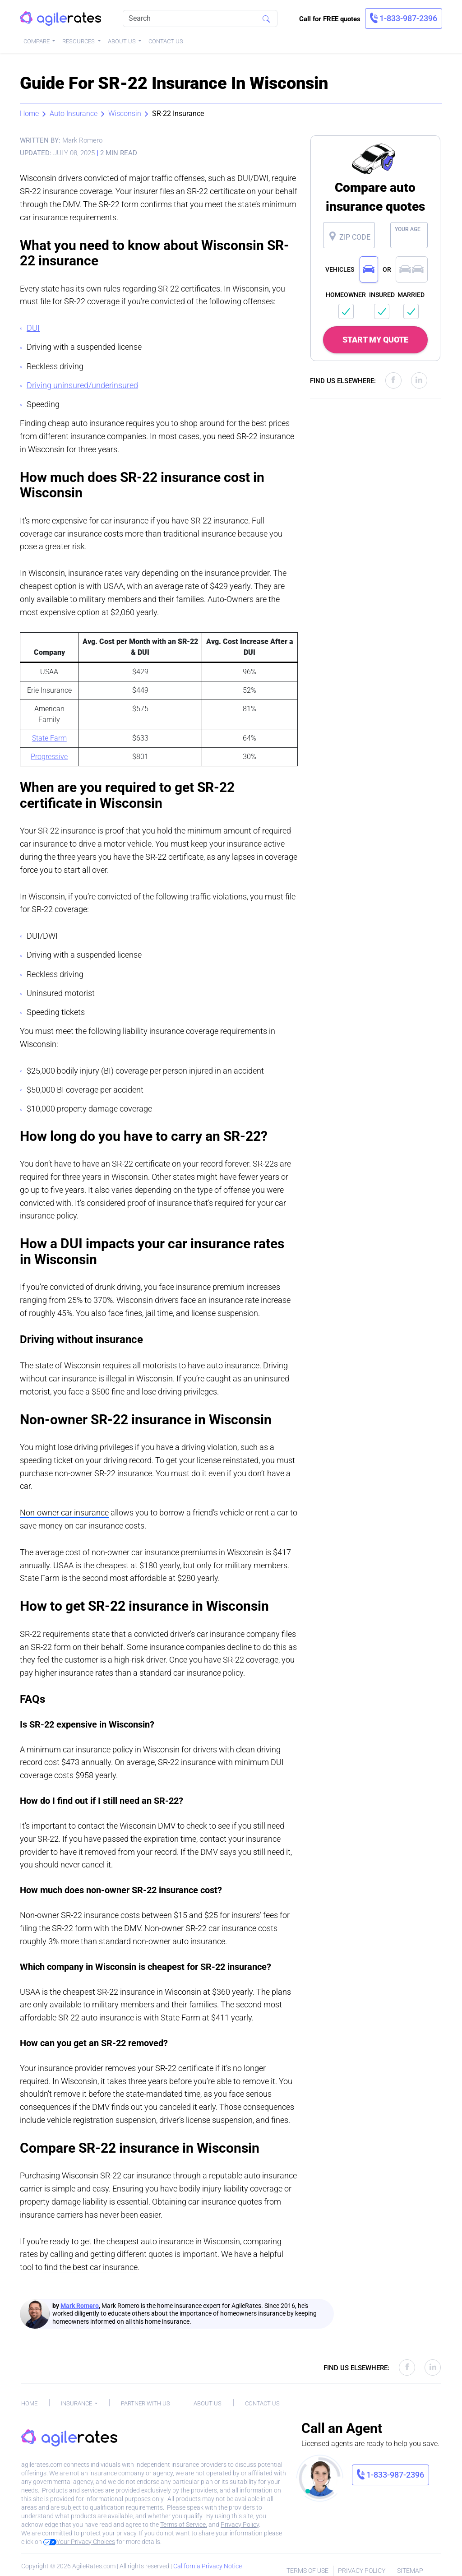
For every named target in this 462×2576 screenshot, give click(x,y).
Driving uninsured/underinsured (82, 385)
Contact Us (165, 41)
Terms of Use (307, 2570)
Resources (79, 41)
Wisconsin (124, 113)
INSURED (382, 294)
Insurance (77, 2403)
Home (29, 113)
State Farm (49, 738)
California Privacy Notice (207, 2566)
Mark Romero (79, 2305)
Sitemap (410, 2570)
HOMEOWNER (346, 294)
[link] (403, 18)
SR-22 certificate (184, 2068)
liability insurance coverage (170, 1031)
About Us (122, 41)
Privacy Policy (240, 2524)
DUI (33, 328)
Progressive (49, 756)
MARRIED (411, 294)
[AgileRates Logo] (60, 18)
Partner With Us (145, 2403)
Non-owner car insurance (64, 1512)
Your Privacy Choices (79, 2541)
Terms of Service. (183, 2524)
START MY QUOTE (375, 339)
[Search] (200, 18)
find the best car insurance (91, 2267)
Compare (37, 41)
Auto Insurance (73, 113)
